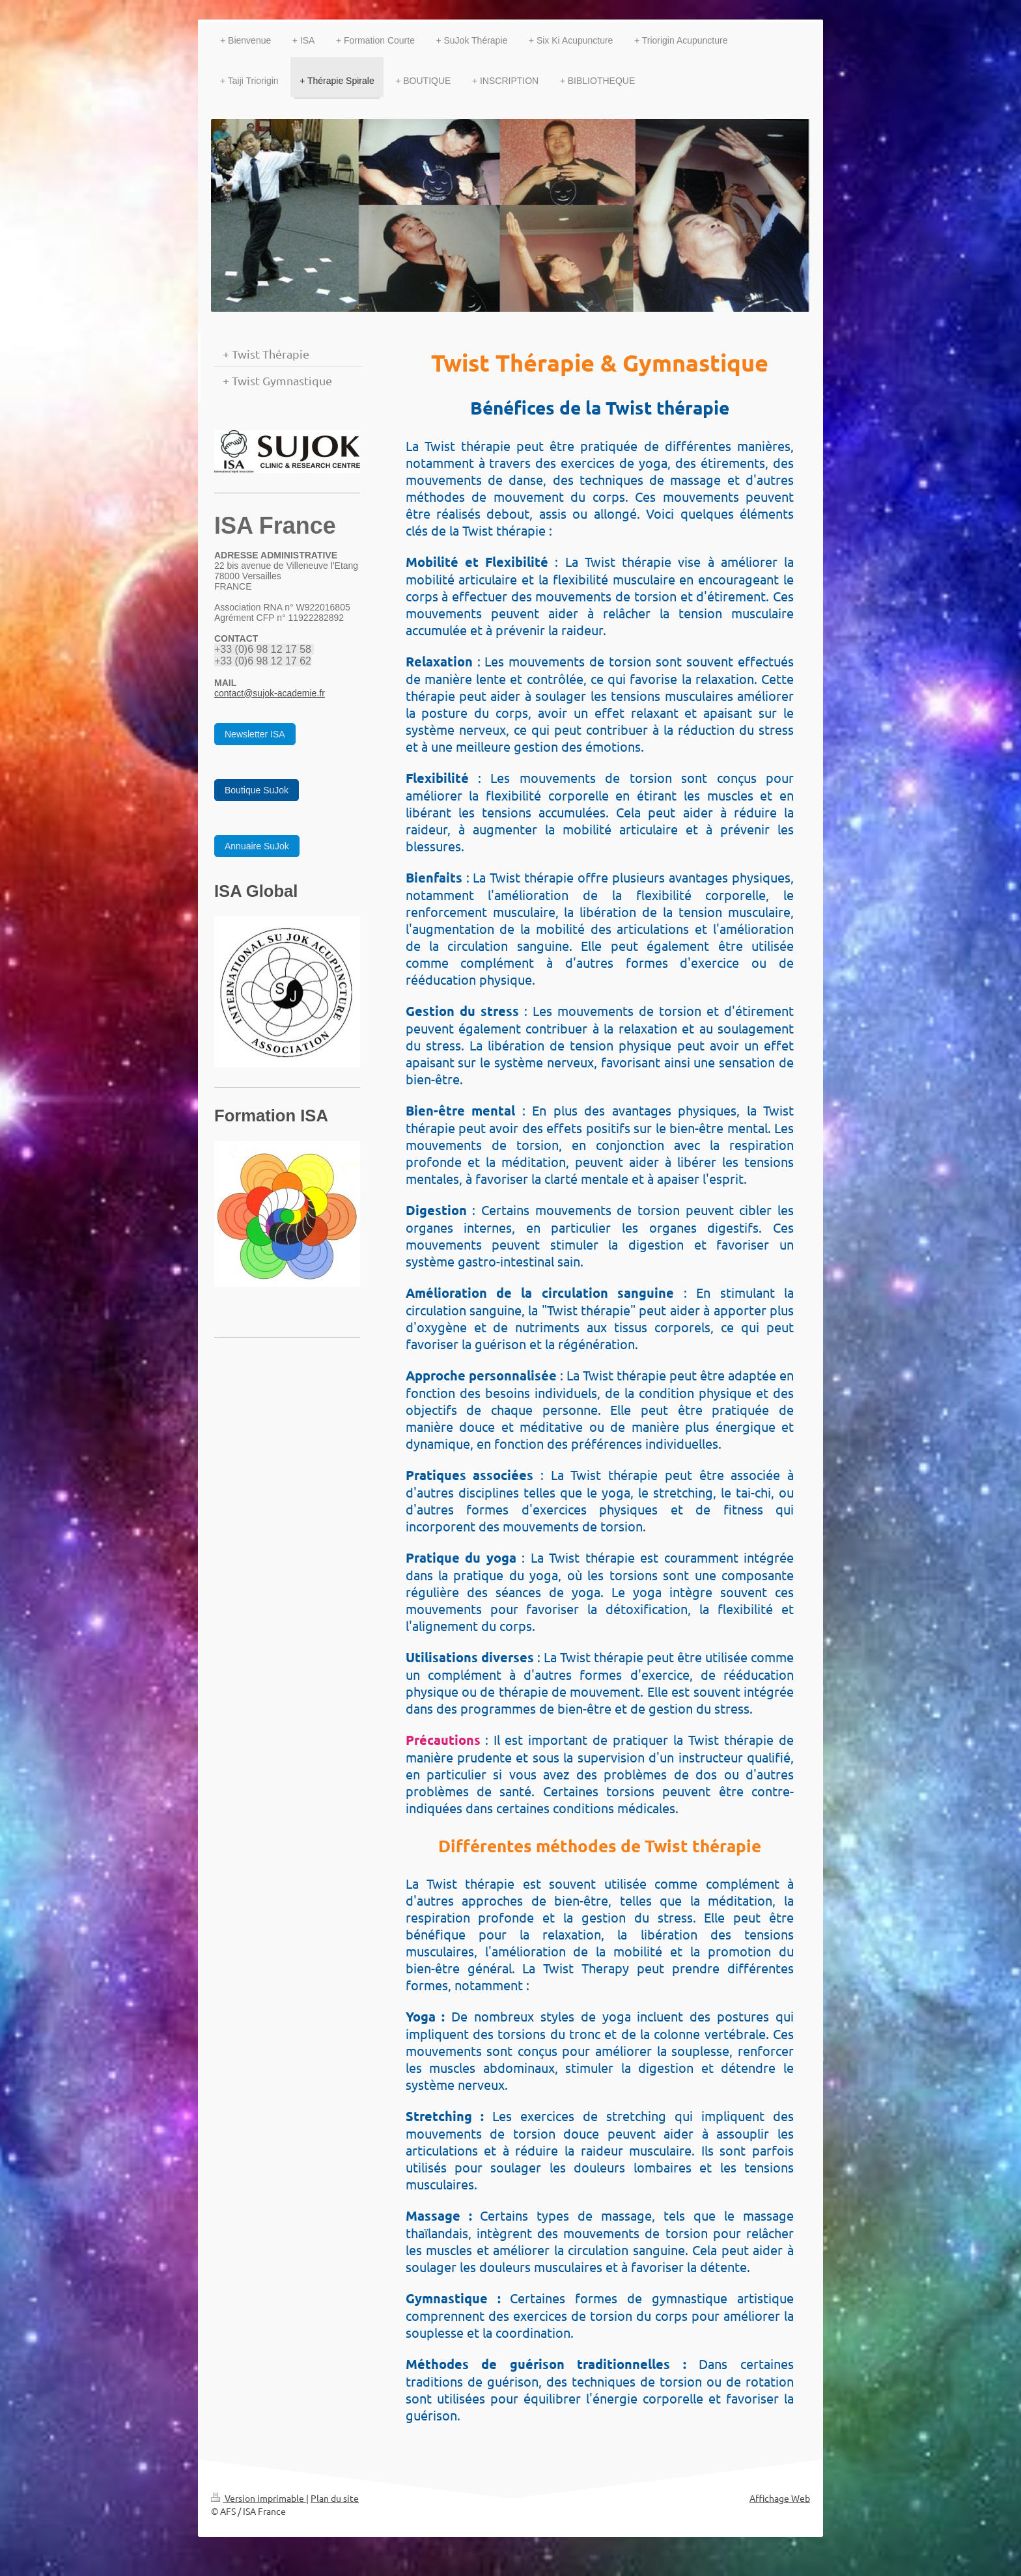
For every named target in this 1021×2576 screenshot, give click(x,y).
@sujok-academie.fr (284, 693)
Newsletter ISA (255, 734)
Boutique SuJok (256, 790)
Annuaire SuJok (257, 846)
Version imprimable (258, 2498)
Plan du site (335, 2498)
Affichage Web (779, 2498)
